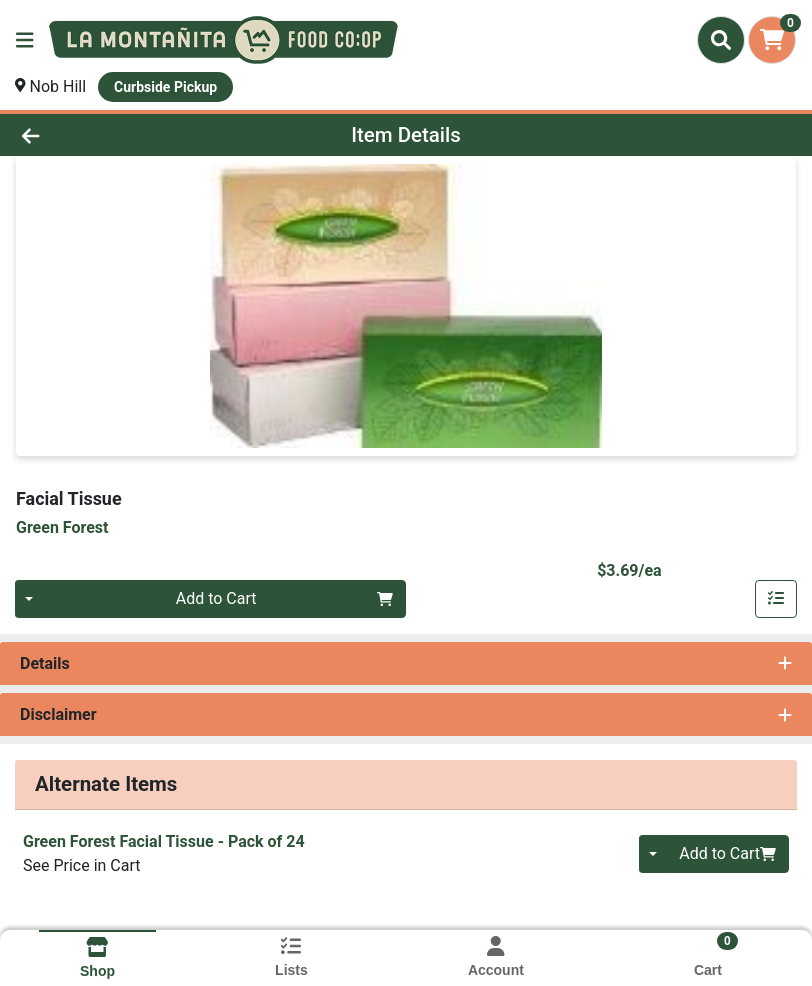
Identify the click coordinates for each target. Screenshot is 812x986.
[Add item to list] (776, 599)
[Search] (721, 40)
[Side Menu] (25, 40)
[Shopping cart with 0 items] (772, 40)
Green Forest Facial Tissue (164, 841)
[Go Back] (113, 135)
